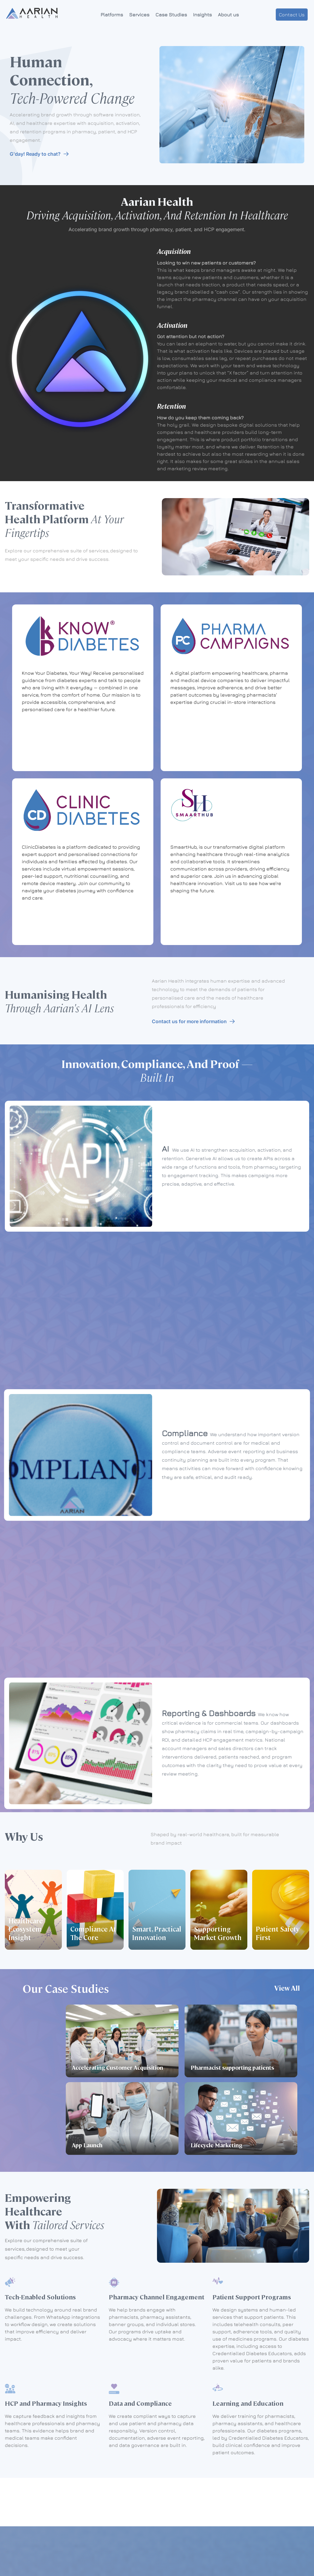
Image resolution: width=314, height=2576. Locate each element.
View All (287, 1987)
